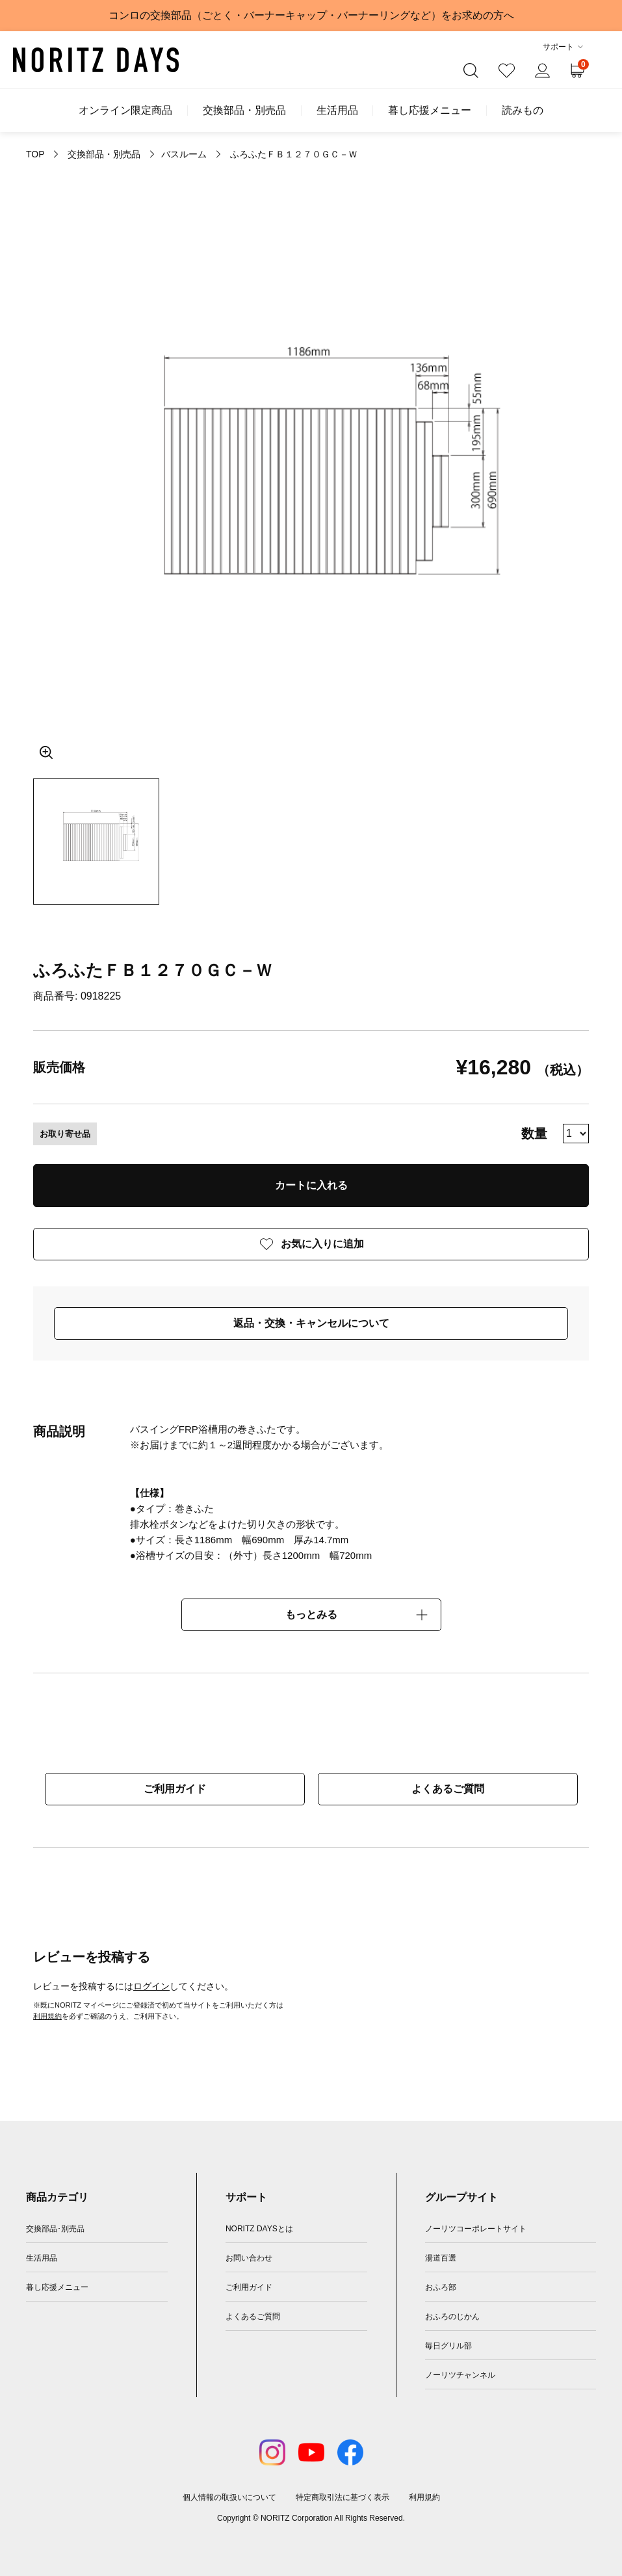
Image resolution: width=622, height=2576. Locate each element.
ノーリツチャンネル (460, 2375)
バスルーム (184, 154)
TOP (35, 154)
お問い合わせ (249, 2258)
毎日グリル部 (448, 2345)
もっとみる (311, 1614)
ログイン (151, 1986)
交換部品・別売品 (244, 110)
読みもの (522, 110)
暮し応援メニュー (429, 110)
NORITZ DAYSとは (259, 2228)
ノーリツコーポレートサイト (475, 2228)
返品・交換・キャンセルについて (311, 1323)
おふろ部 (440, 2287)
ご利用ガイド (175, 1788)
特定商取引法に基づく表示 (342, 2497)
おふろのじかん (452, 2316)
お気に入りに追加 (322, 1243)
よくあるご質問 (447, 1788)
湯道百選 (440, 2258)
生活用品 (337, 110)
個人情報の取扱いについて (229, 2497)
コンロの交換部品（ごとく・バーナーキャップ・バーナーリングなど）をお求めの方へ (311, 15)
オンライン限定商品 (125, 110)
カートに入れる (311, 1185)
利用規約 (47, 2016)
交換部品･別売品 (55, 2228)
